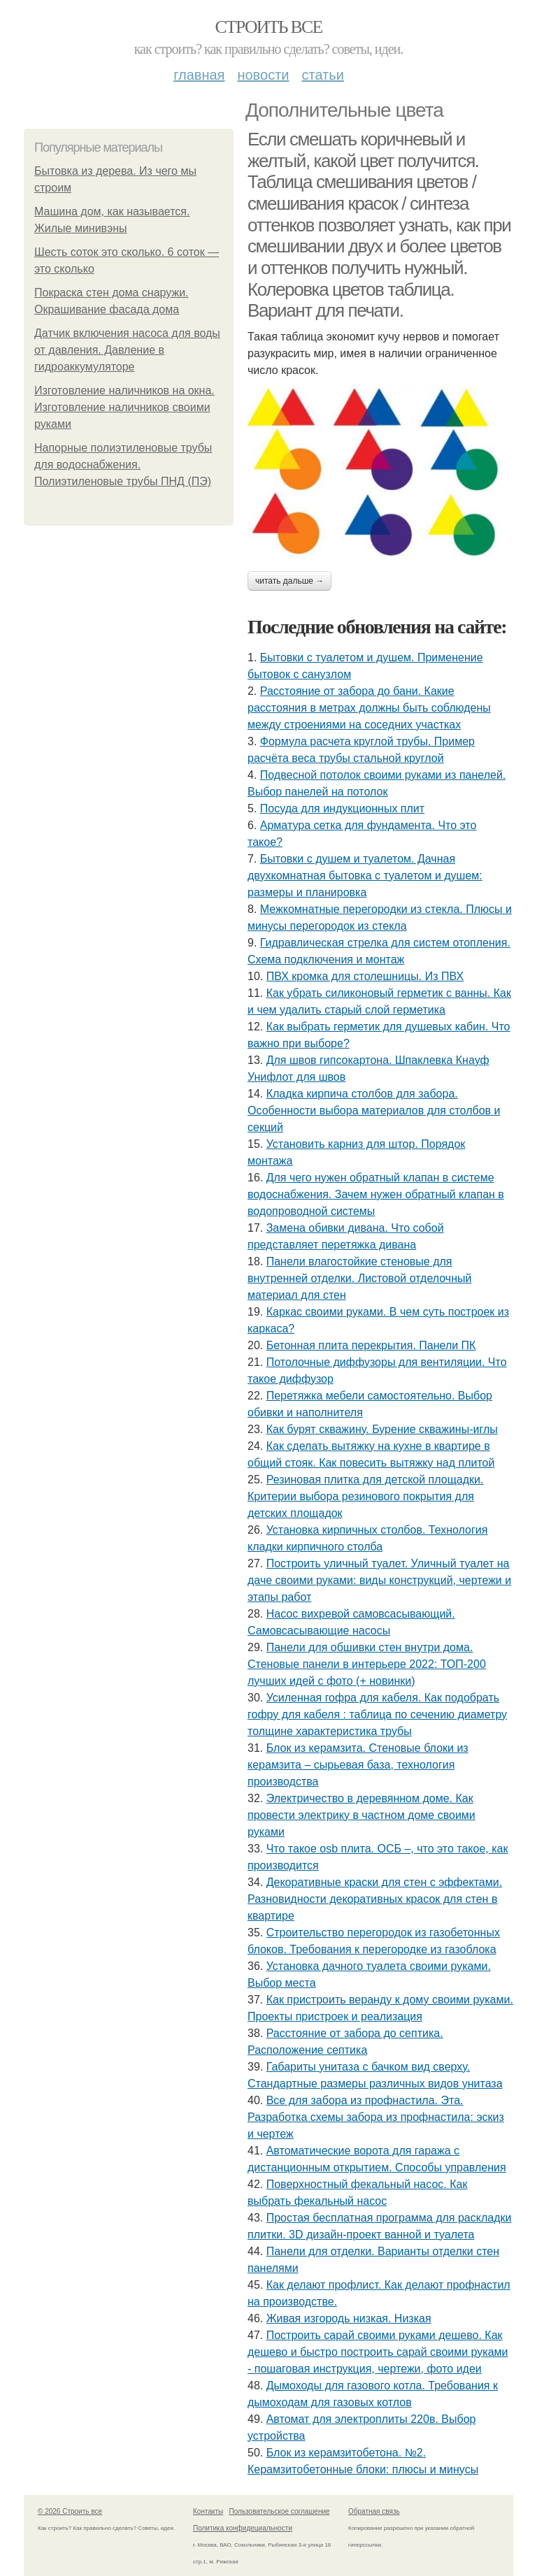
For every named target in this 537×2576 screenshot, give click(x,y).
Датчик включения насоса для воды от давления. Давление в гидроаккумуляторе (127, 350)
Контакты (208, 2511)
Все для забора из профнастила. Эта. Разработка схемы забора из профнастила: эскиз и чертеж (376, 2117)
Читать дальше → (289, 581)
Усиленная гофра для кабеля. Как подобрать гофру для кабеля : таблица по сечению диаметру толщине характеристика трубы (377, 1714)
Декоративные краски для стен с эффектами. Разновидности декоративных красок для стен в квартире (375, 1899)
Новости (263, 74)
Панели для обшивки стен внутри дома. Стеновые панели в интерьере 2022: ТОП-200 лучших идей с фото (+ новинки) (367, 1664)
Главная (198, 74)
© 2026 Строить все (70, 2511)
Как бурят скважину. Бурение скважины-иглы (382, 1429)
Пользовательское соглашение (279, 2511)
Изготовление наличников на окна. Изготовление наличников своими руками (124, 407)
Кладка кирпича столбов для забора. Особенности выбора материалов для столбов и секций (374, 1110)
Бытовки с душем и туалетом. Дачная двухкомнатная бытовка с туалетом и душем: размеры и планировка (365, 875)
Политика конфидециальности (242, 2528)
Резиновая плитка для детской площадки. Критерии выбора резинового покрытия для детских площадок (365, 1496)
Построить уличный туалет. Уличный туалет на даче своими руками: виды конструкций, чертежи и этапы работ (379, 1580)
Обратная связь (374, 2511)
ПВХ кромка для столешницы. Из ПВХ (365, 976)
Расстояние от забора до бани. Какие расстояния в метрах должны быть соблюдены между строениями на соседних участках (369, 708)
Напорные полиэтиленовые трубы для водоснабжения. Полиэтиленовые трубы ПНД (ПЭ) (123, 464)
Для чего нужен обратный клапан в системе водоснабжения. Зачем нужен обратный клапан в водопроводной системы (376, 1194)
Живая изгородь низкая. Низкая (348, 2318)
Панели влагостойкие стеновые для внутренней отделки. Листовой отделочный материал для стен (359, 1278)
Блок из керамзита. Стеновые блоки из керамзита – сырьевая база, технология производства (358, 1764)
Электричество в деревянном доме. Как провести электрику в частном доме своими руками (361, 1815)
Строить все (268, 27)
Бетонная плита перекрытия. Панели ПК (371, 1345)
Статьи (322, 74)
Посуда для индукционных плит (342, 808)
